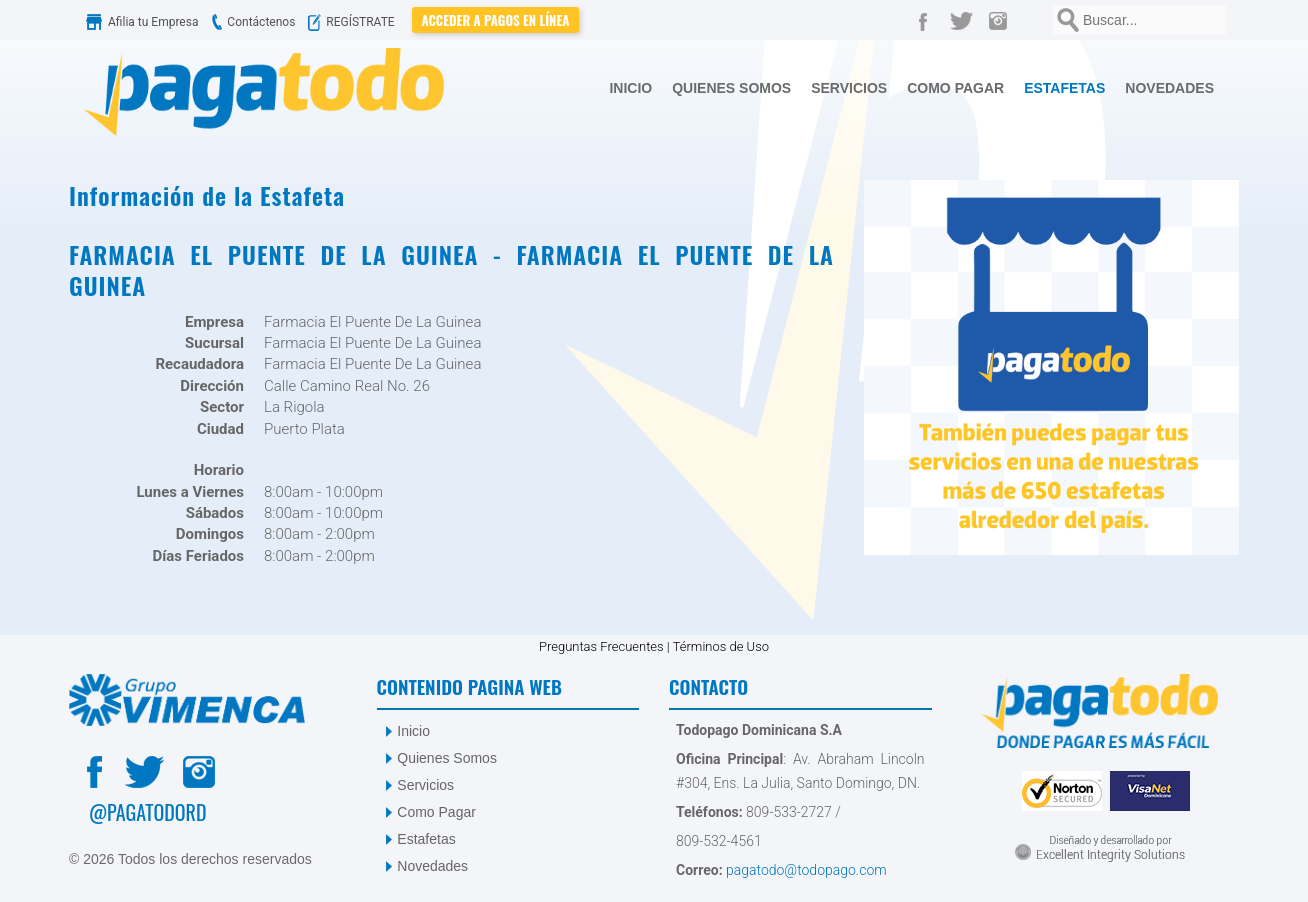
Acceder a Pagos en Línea (496, 20)
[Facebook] (927, 20)
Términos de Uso (721, 646)
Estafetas (426, 839)
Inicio (413, 731)
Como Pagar (436, 812)
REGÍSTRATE (355, 22)
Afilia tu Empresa (144, 22)
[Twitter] (965, 20)
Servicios (425, 785)
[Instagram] (1003, 20)
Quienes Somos (447, 758)
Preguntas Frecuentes (601, 646)
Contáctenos (251, 22)
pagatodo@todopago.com (805, 870)
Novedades (432, 866)
